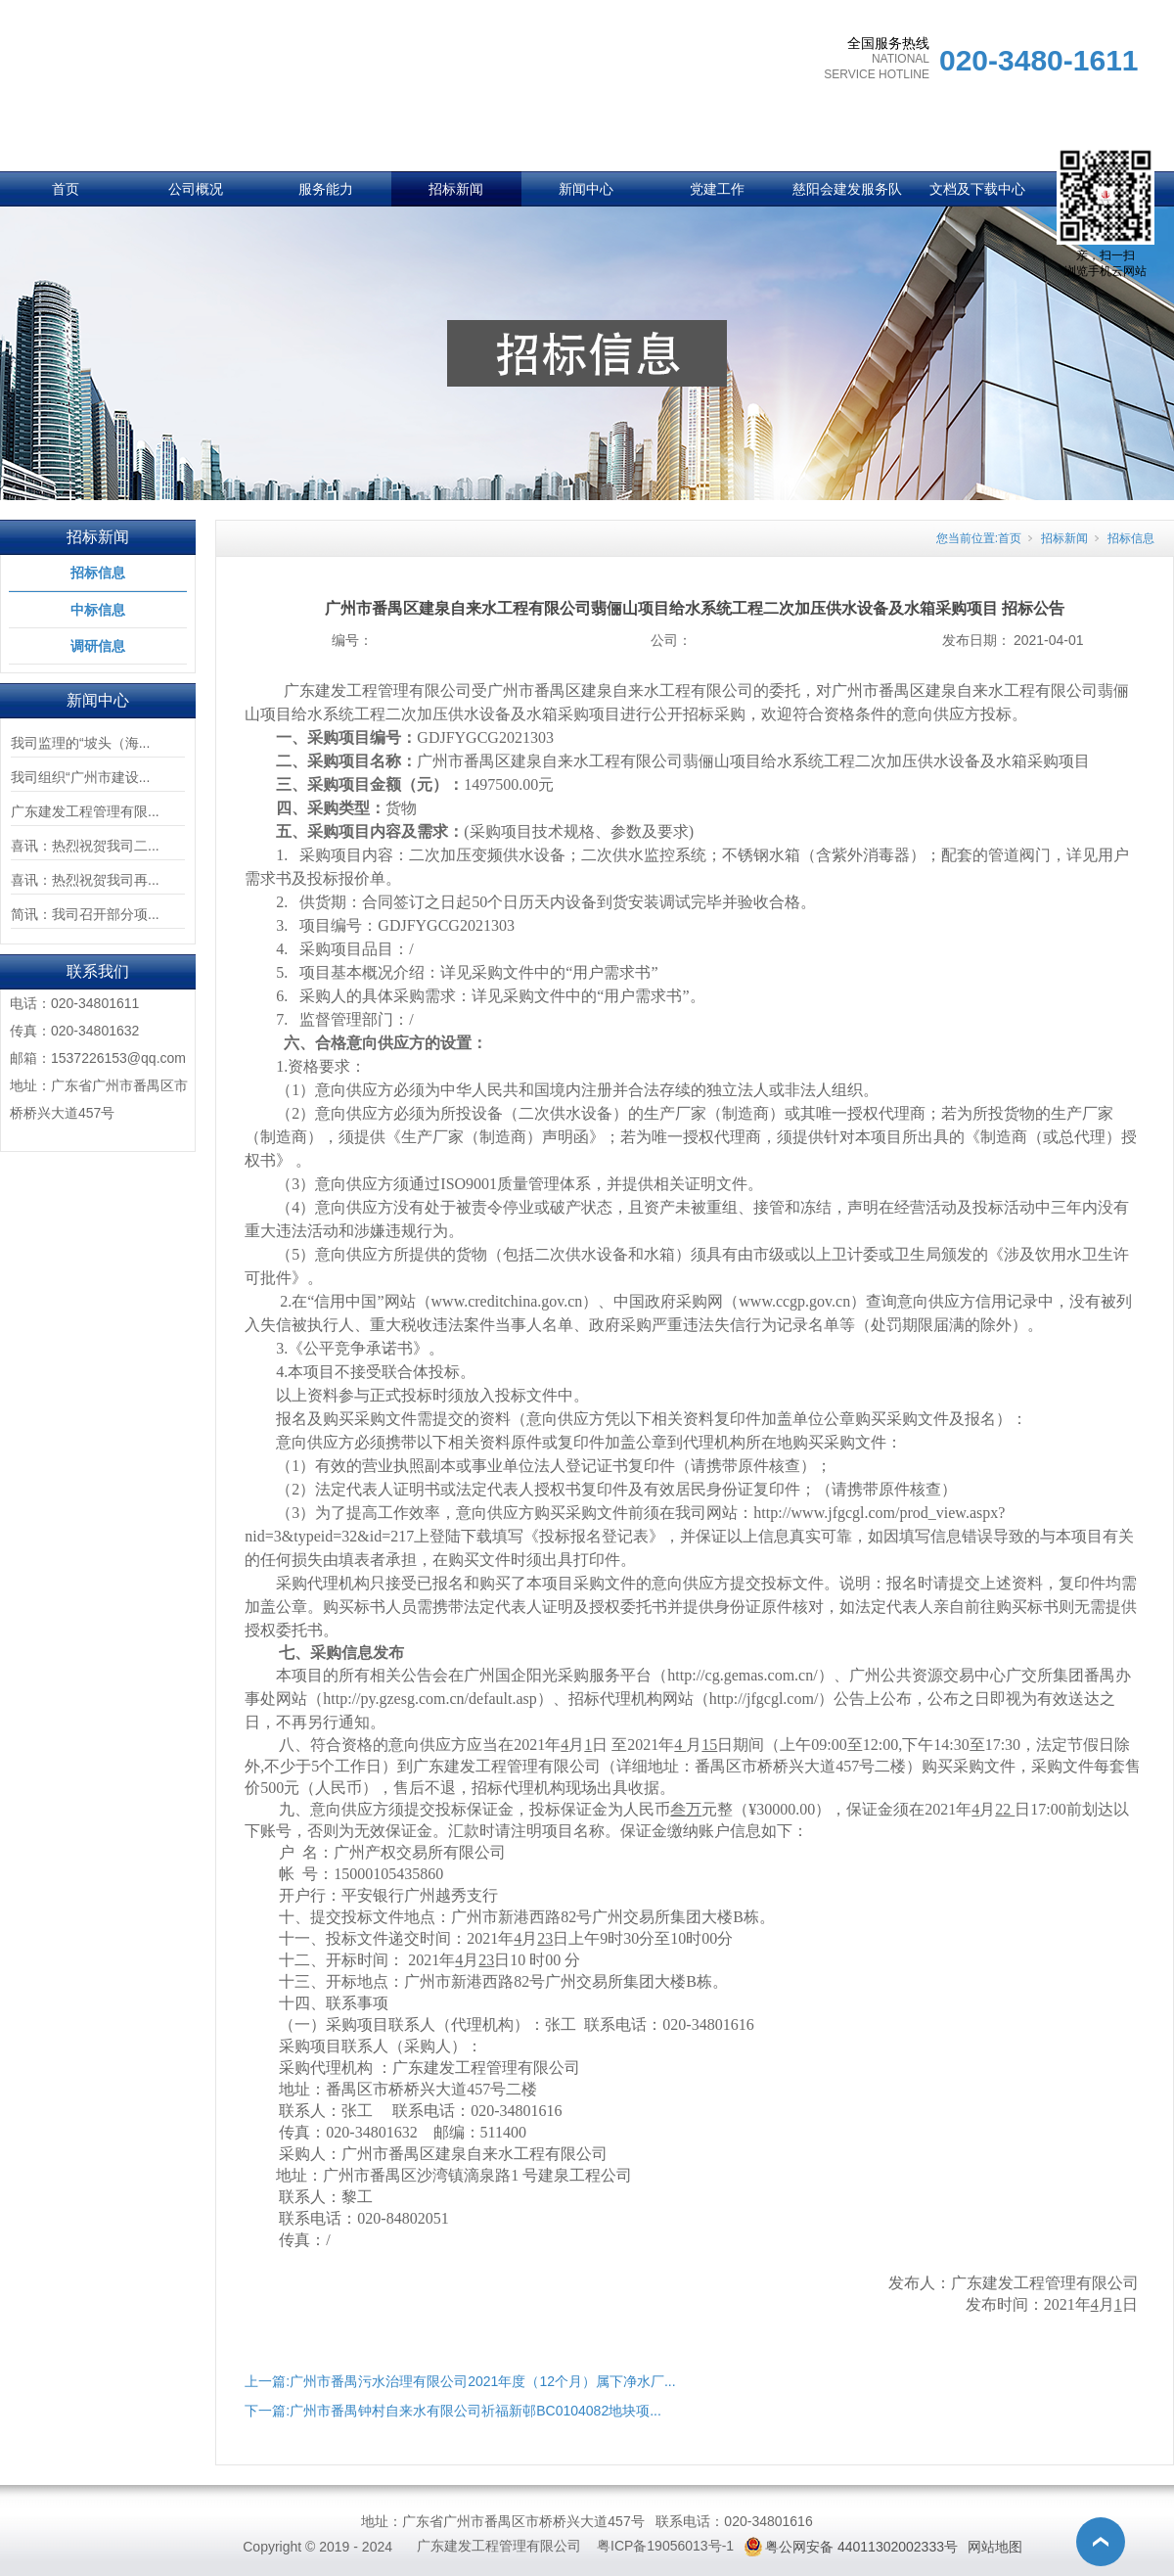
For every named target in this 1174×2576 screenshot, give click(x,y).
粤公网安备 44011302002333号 (861, 2546)
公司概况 (195, 189)
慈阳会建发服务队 (847, 189)
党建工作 (717, 189)
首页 (65, 189)
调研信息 (97, 646)
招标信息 (97, 572)
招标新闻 (456, 189)
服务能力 (325, 189)
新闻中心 (586, 189)
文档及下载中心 (977, 189)
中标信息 (97, 610)
